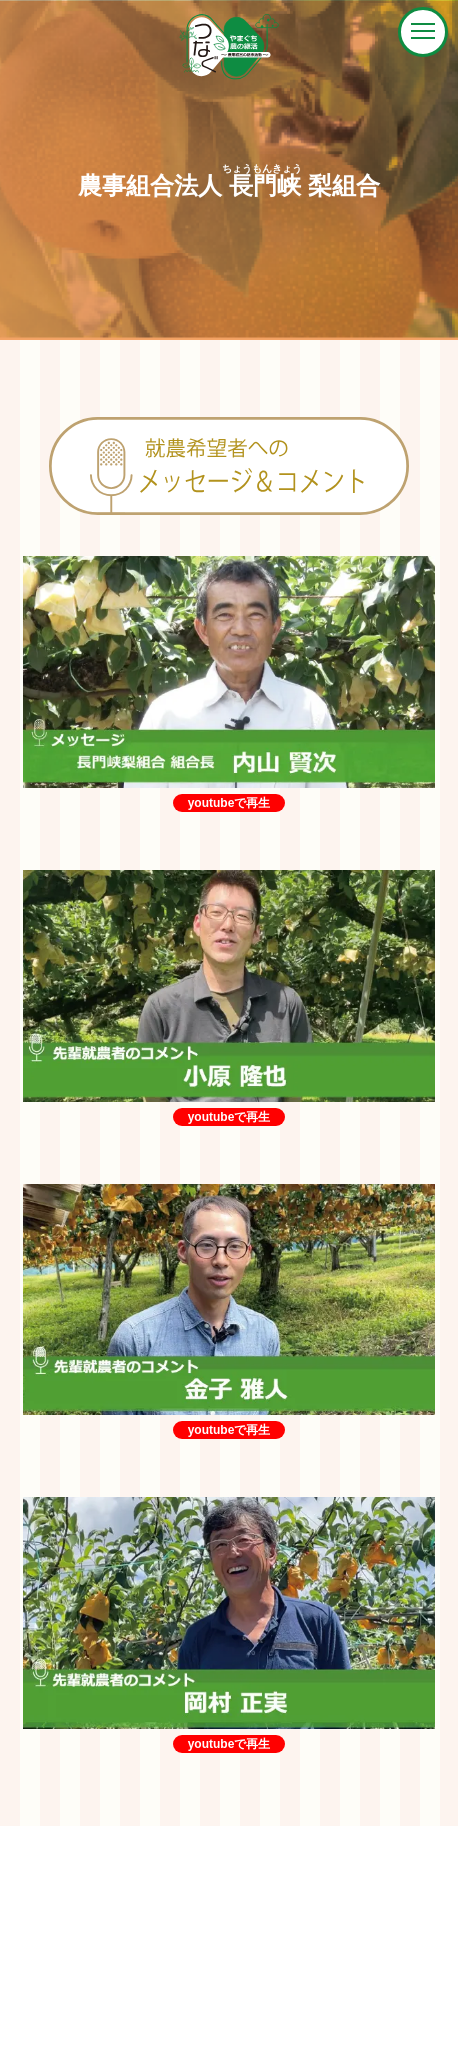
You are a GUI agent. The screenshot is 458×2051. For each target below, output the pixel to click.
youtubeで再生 (229, 803)
